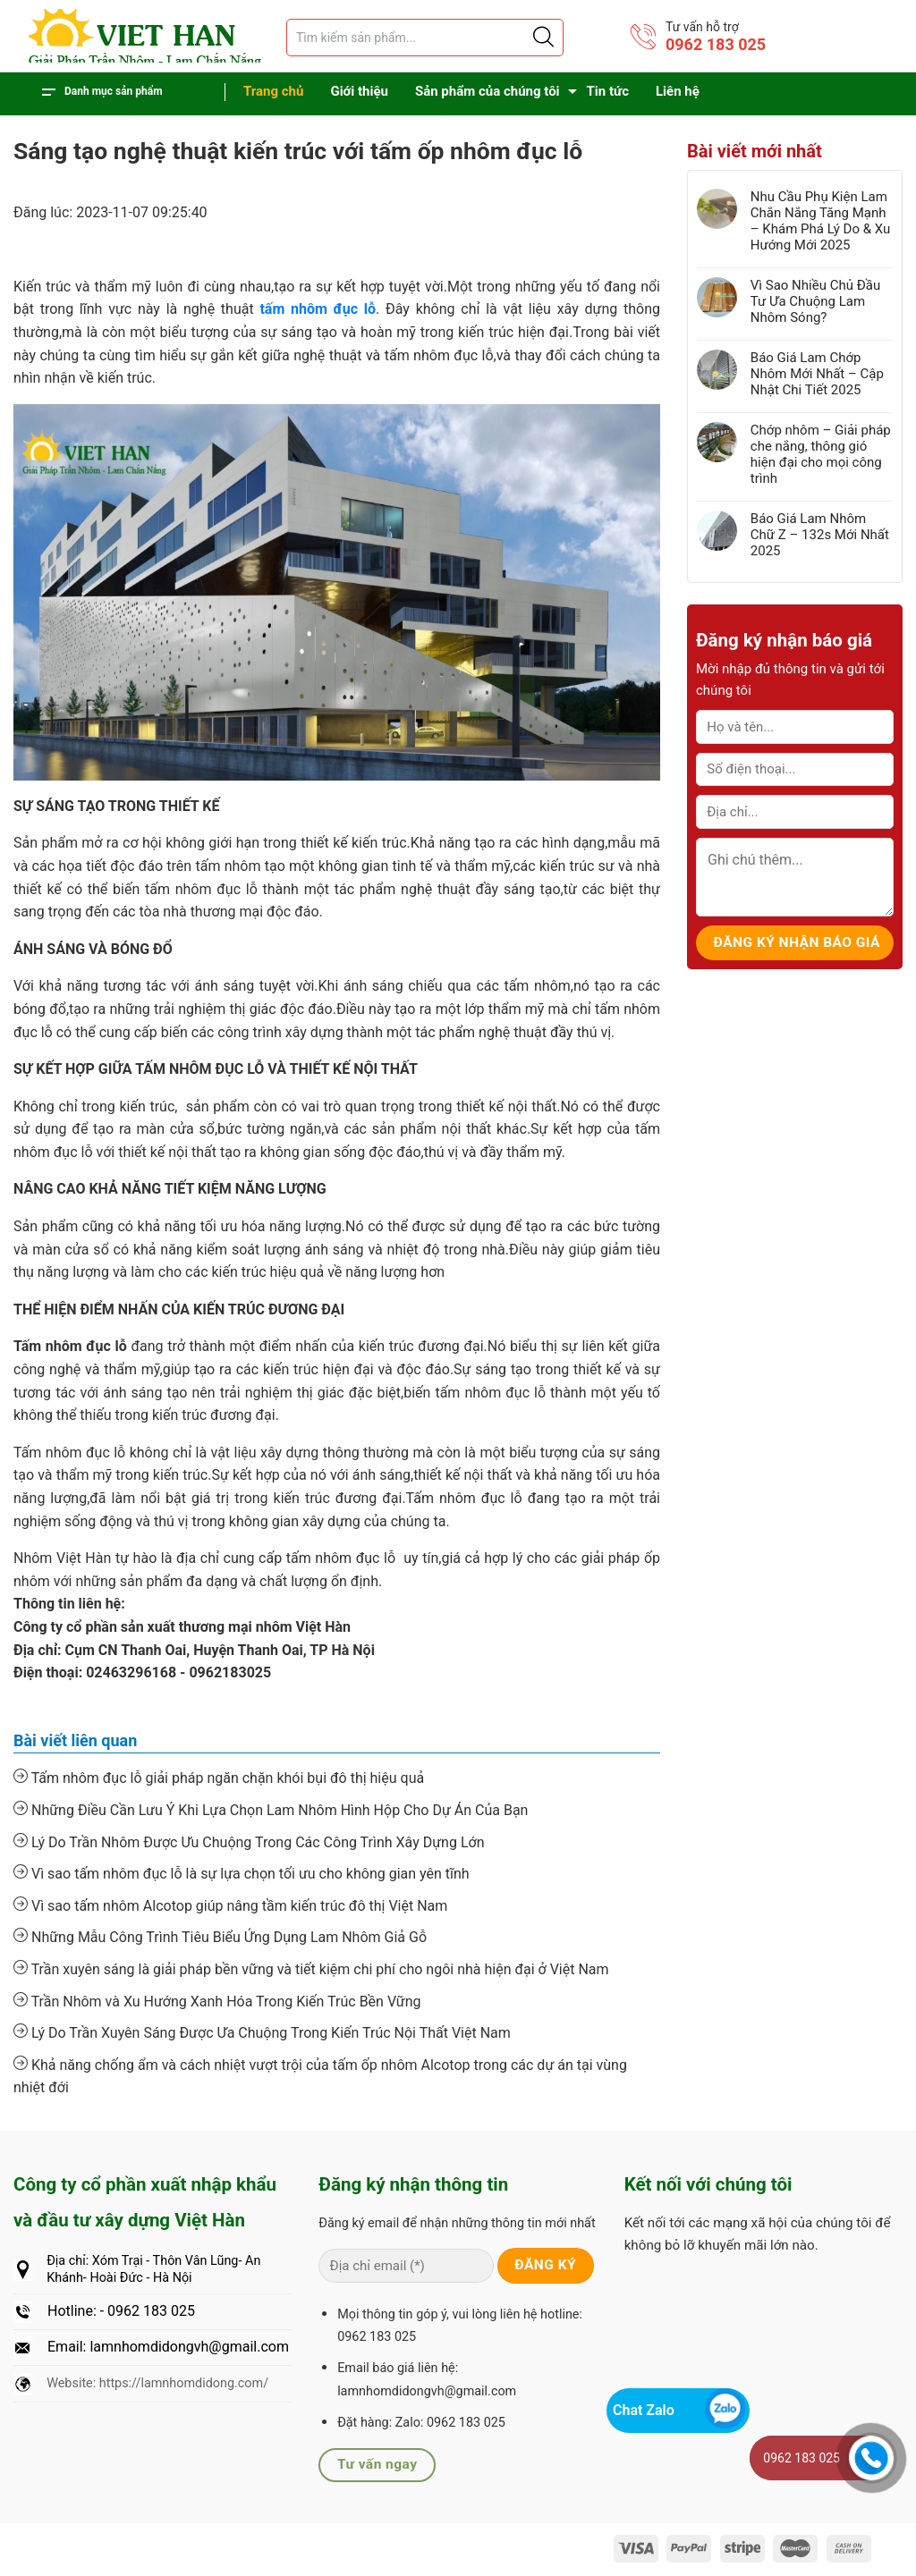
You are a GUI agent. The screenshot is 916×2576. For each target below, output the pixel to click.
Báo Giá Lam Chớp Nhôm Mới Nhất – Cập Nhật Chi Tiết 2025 (817, 374)
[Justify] (542, 37)
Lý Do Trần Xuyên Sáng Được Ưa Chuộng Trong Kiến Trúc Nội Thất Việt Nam (262, 2032)
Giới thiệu (359, 91)
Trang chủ (273, 91)
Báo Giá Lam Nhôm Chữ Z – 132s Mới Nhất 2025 (820, 535)
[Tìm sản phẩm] (425, 37)
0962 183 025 (716, 44)
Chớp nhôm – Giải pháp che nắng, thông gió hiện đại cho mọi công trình (821, 454)
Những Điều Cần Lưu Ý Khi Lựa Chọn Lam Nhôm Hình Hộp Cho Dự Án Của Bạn (270, 1810)
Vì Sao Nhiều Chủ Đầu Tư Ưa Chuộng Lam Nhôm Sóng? (815, 301)
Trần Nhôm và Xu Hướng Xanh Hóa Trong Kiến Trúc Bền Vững (217, 2001)
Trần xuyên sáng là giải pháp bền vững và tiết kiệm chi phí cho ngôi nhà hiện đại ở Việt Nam (311, 1969)
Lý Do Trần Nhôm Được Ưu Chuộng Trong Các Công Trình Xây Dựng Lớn (249, 1842)
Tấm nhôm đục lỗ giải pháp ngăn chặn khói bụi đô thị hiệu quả (218, 1777)
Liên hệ (678, 91)
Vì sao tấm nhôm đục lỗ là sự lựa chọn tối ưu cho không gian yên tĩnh (241, 1873)
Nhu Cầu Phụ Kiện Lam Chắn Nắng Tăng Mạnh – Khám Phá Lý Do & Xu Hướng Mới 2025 (821, 221)
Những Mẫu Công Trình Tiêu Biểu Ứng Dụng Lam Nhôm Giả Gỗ (220, 1937)
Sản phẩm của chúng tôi (487, 91)
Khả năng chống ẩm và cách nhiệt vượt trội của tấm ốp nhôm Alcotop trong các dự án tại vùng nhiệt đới (320, 2076)
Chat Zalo (643, 2410)
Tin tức (608, 91)
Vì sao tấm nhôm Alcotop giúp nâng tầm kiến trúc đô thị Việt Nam (230, 1905)
